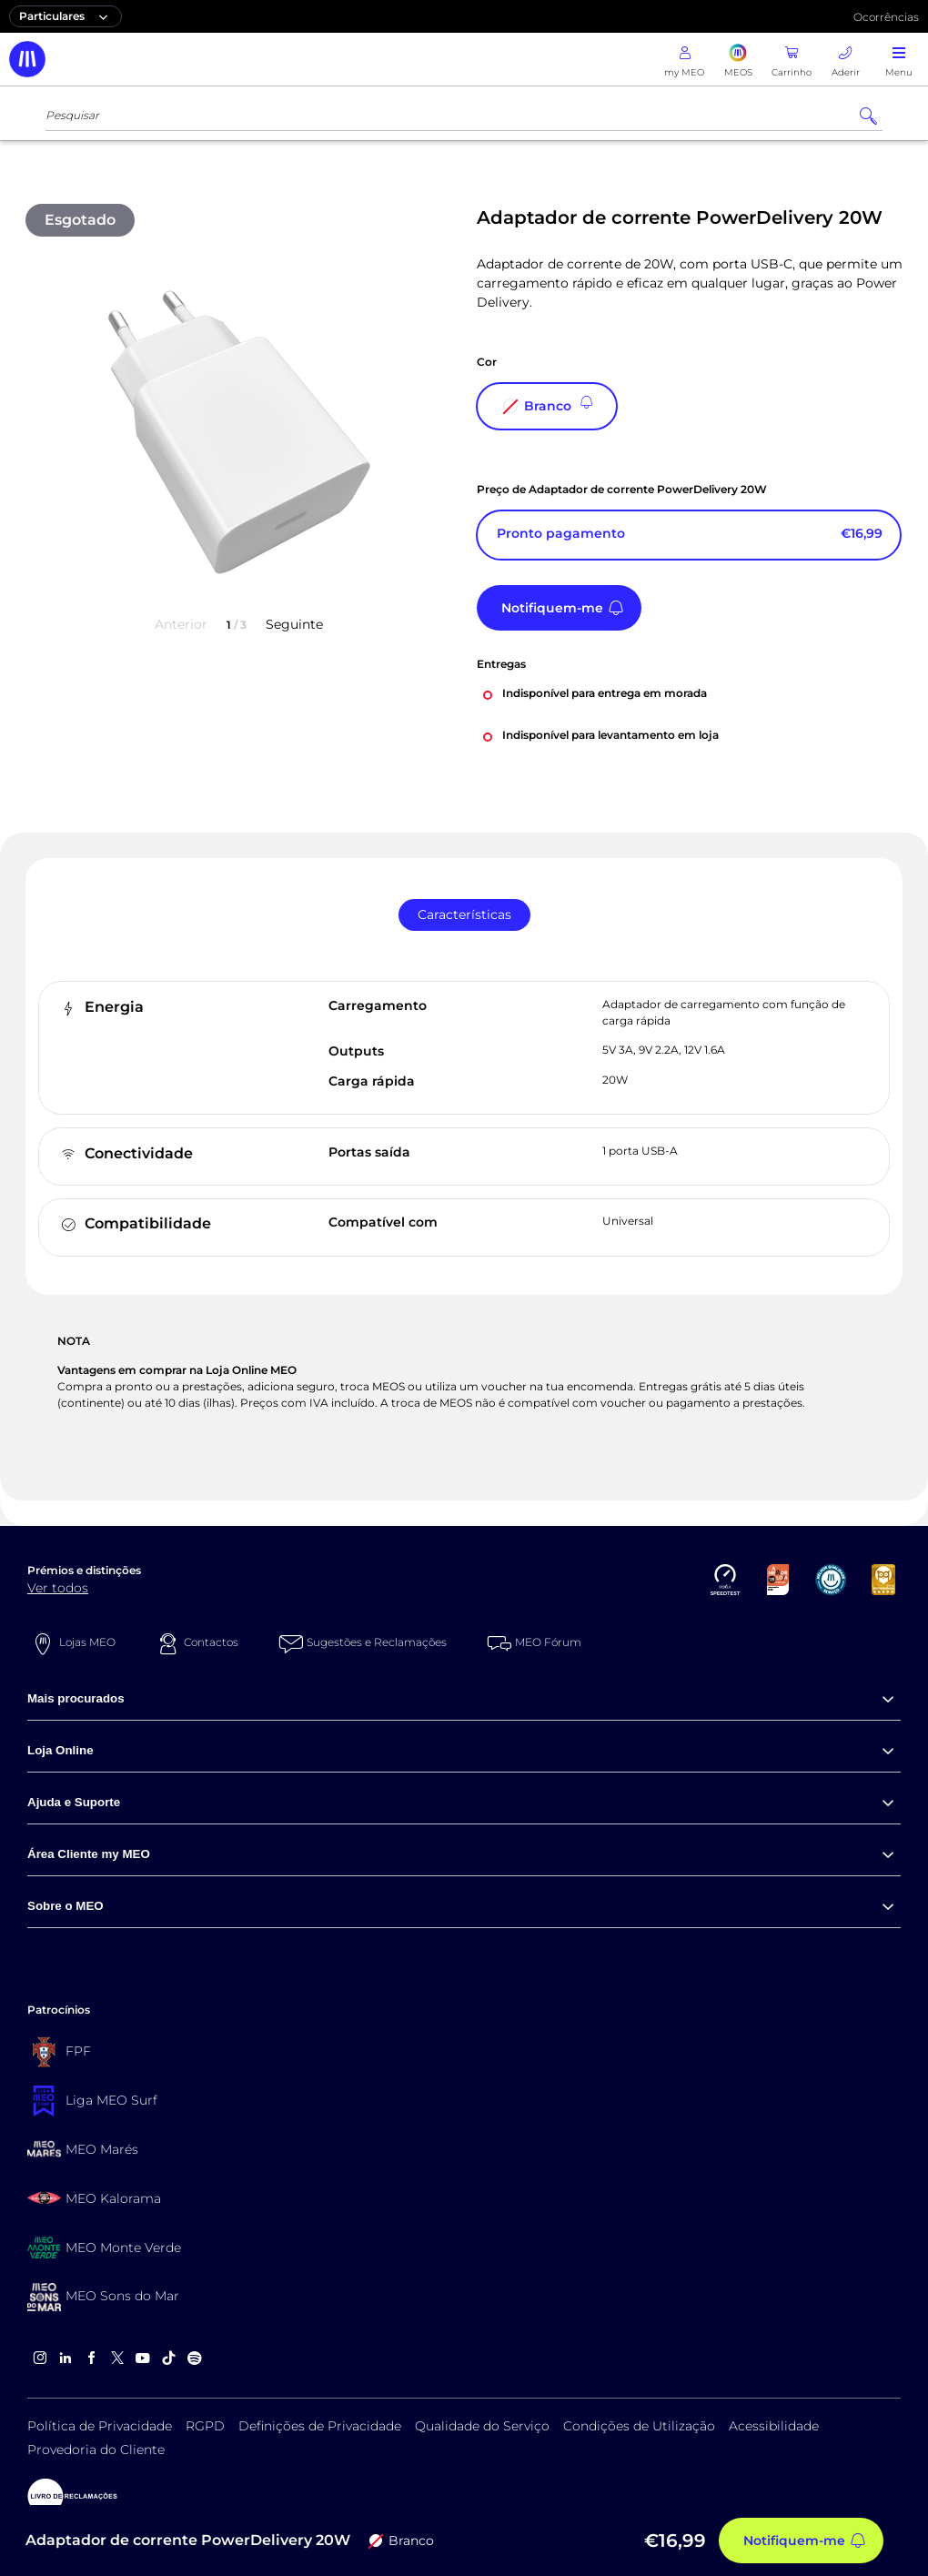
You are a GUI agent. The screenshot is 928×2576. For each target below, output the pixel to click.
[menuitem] (464, 1699)
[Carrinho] (791, 59)
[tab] (464, 915)
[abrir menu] (898, 59)
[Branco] (547, 406)
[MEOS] (737, 59)
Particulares (65, 16)
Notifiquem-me (552, 608)
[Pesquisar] (868, 116)
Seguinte (294, 624)
